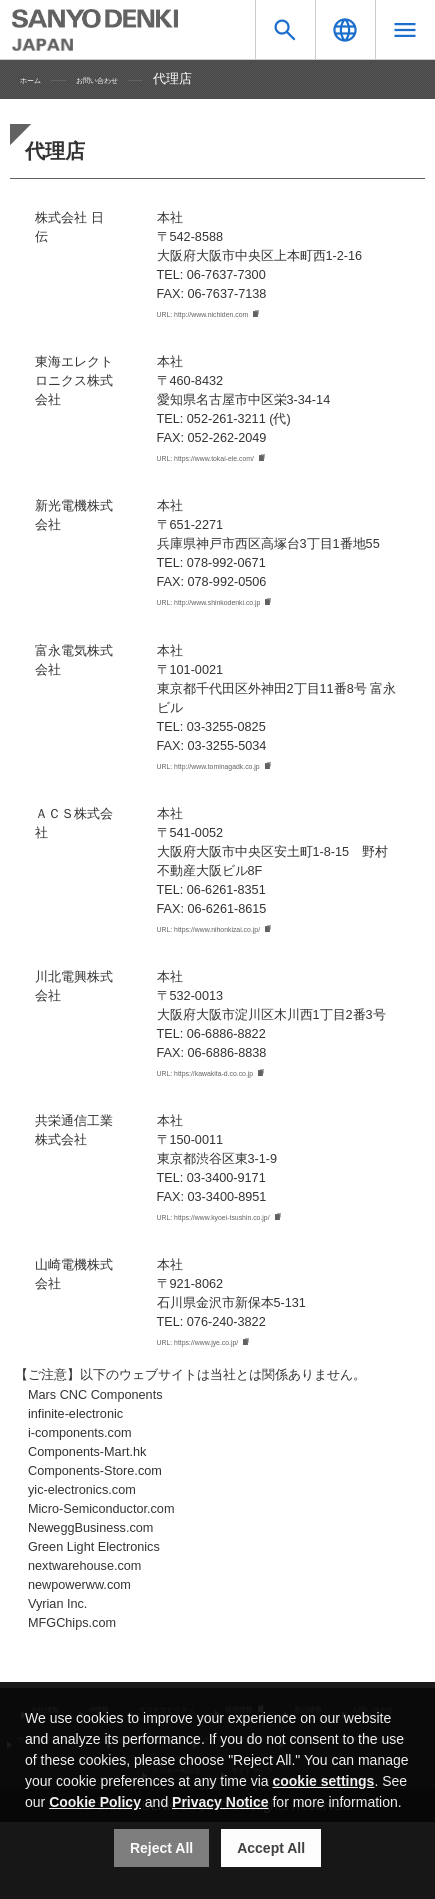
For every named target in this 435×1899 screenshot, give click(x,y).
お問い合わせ (133, 79)
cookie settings (323, 1781)
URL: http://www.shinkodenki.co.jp (253, 607)
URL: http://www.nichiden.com (241, 315)
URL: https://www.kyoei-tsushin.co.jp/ (261, 1230)
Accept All (271, 1848)
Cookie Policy (95, 1802)
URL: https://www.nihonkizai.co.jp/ (252, 938)
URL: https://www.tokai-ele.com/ (247, 461)
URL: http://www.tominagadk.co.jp (252, 773)
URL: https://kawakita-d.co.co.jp (246, 1084)
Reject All (161, 1848)
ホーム (39, 79)
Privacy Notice (220, 1802)
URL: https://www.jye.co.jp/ (232, 1357)
